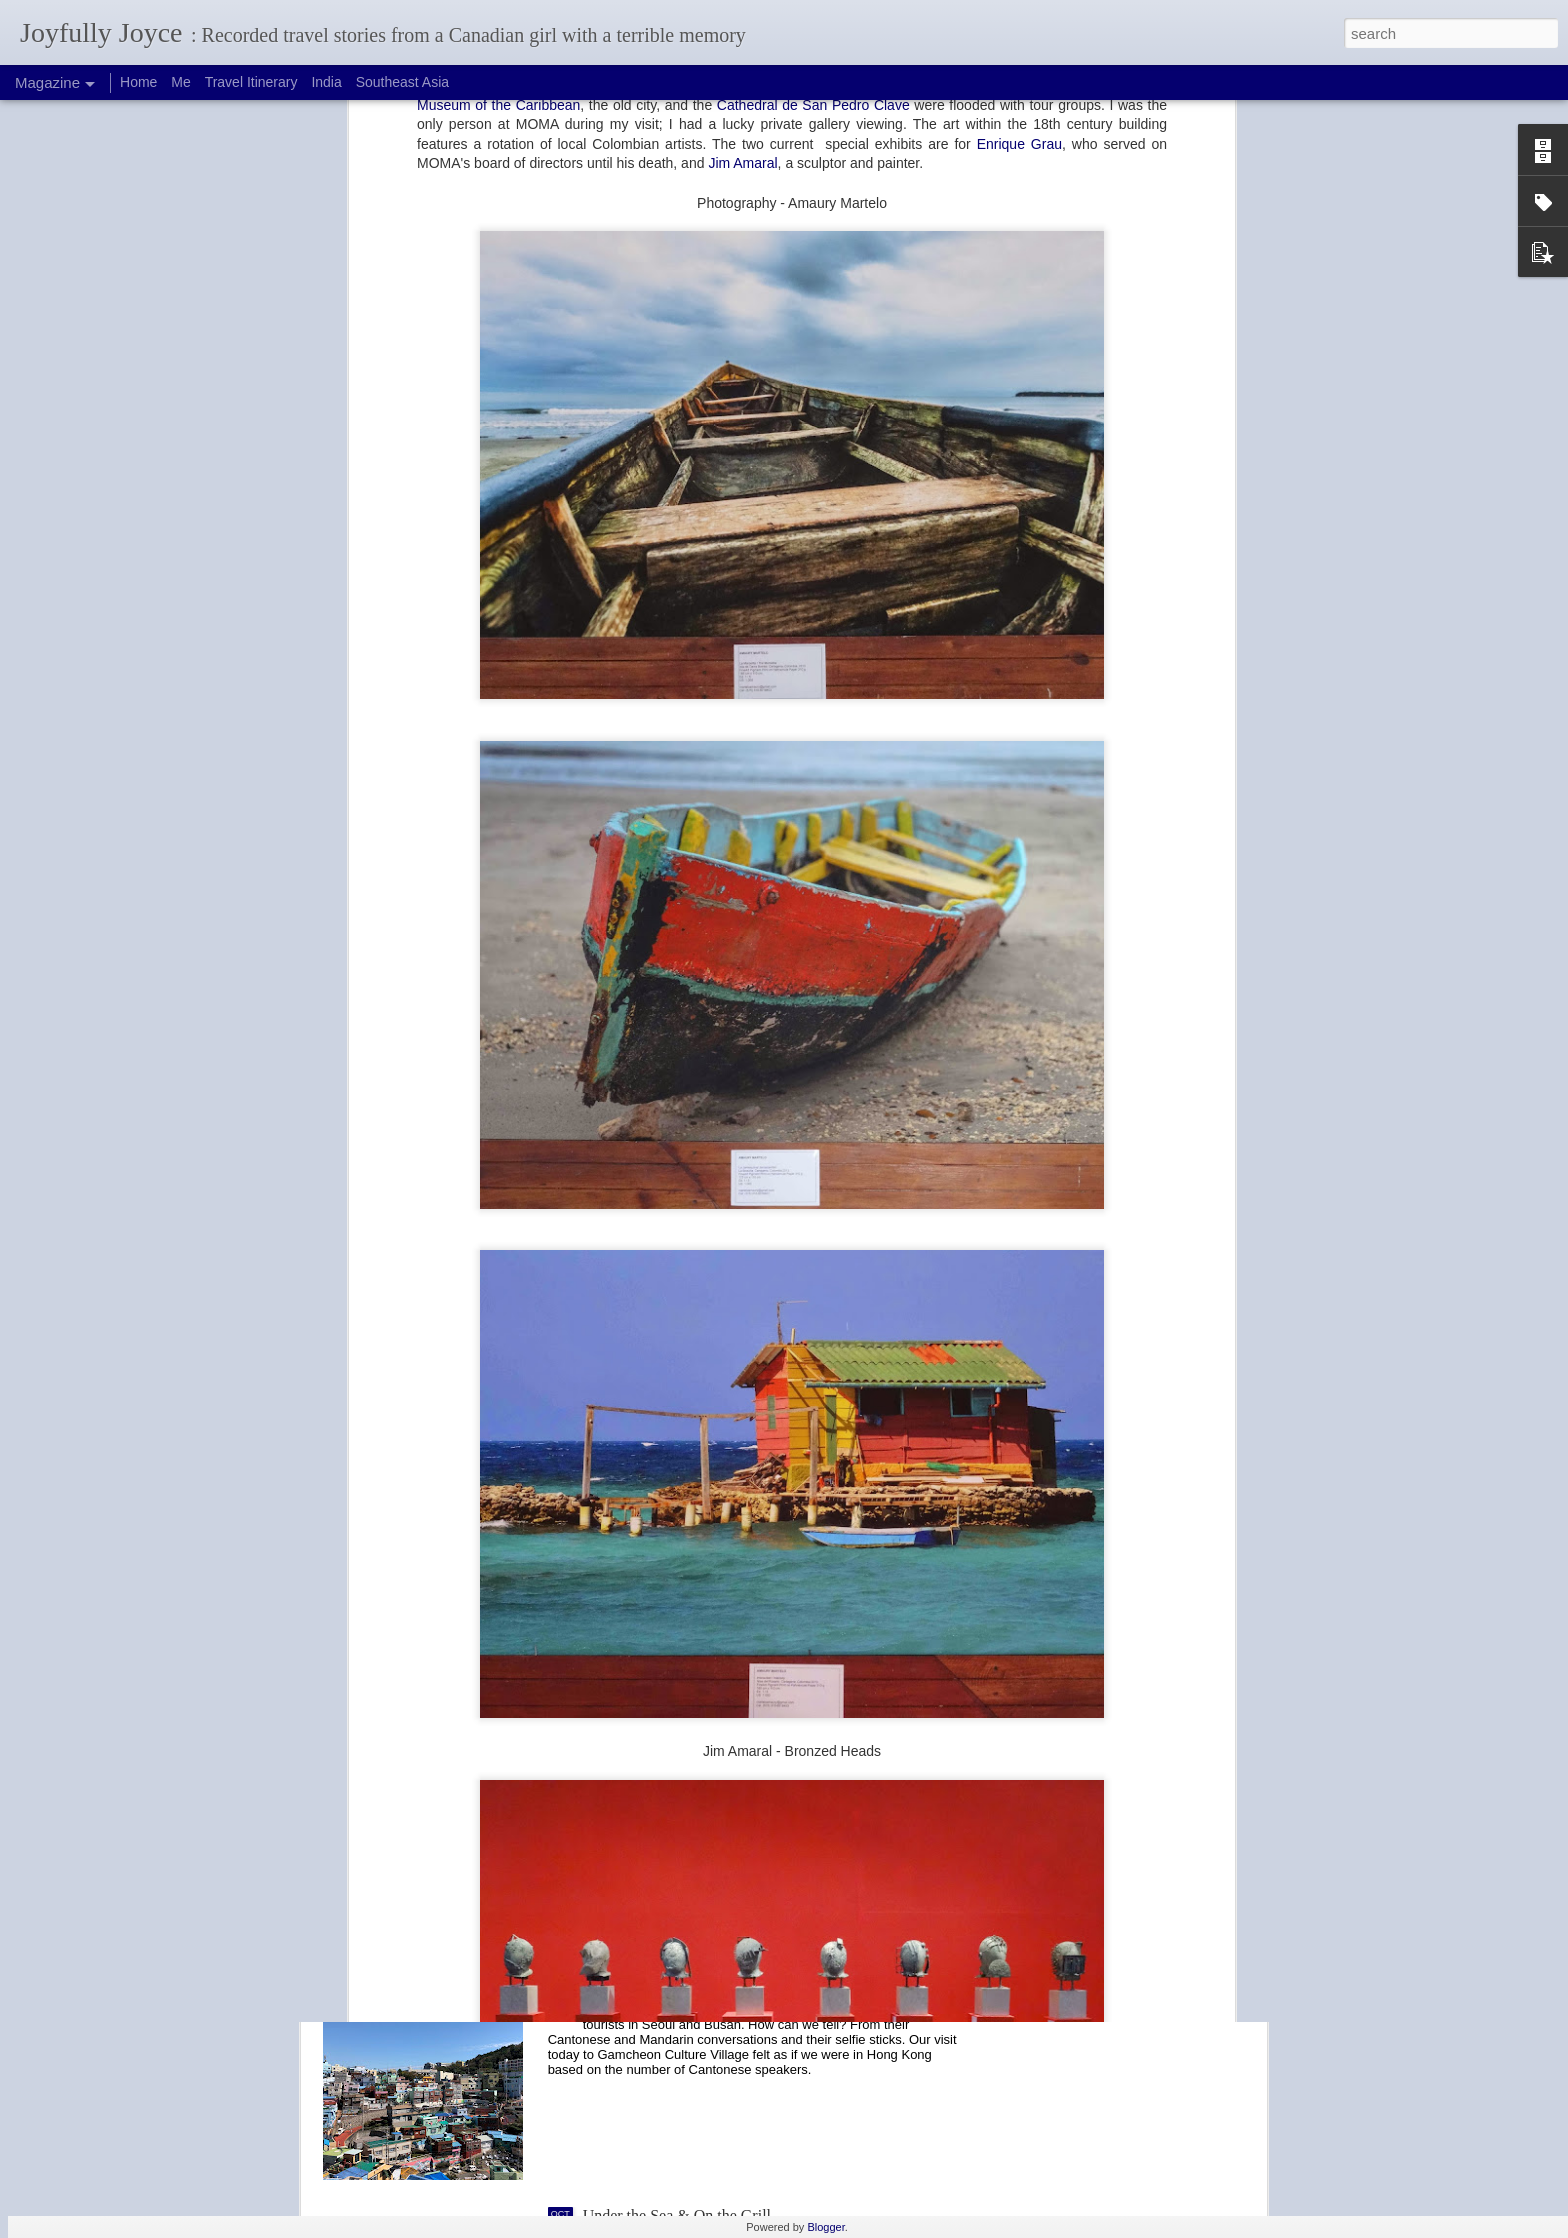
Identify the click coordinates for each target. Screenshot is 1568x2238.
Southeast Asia (402, 82)
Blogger (825, 2227)
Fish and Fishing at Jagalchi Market (697, 1761)
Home (138, 82)
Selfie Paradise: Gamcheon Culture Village (720, 1988)
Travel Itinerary (251, 82)
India (326, 82)
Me (180, 82)
